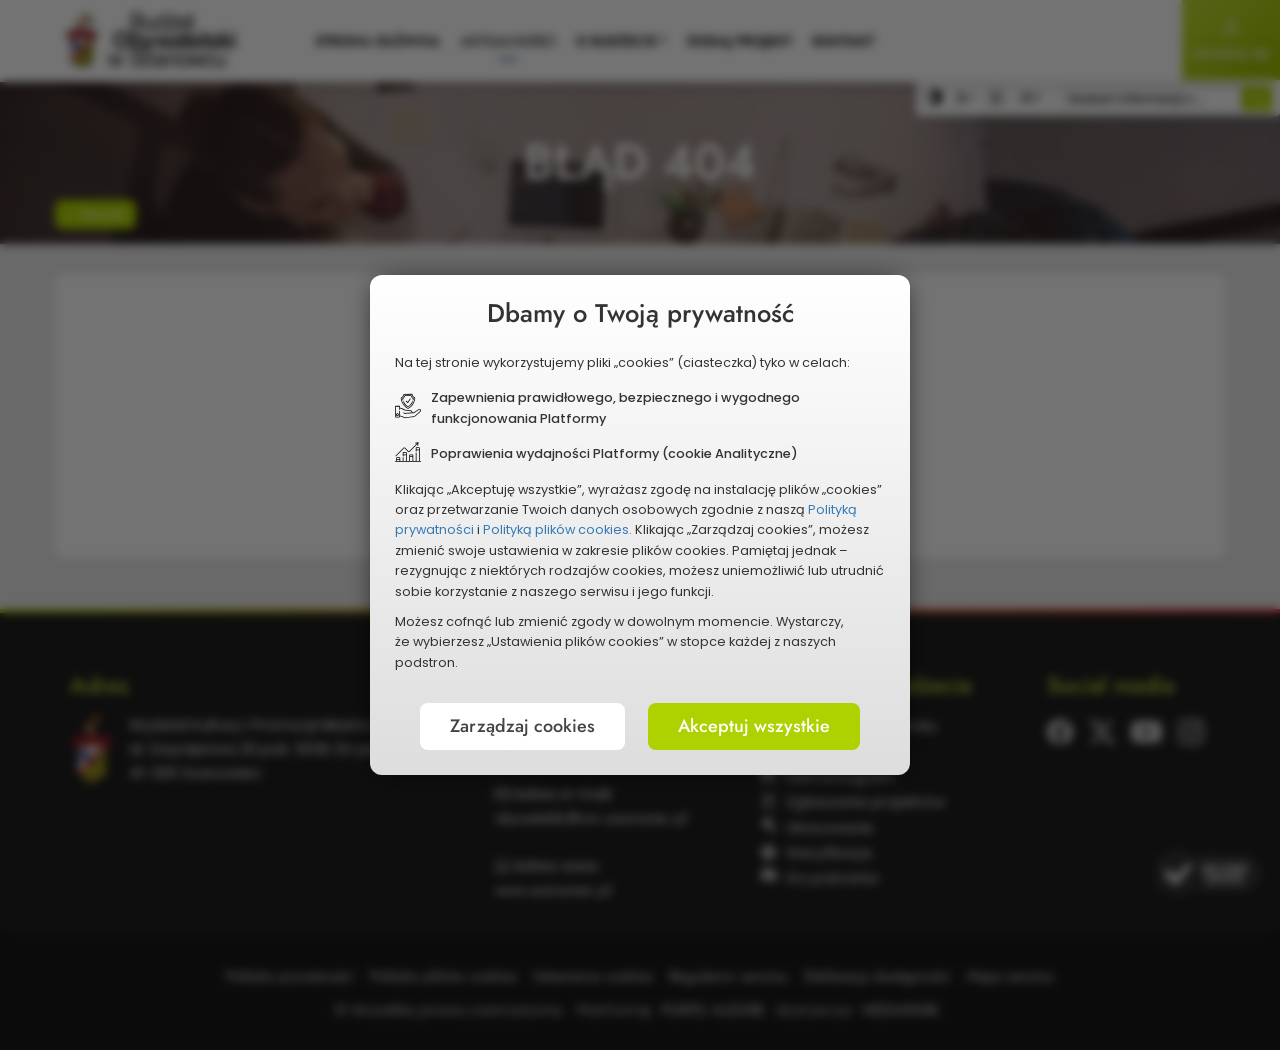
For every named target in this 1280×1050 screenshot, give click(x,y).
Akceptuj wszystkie (754, 726)
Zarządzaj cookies (522, 726)
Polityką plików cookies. (557, 529)
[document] (640, 525)
